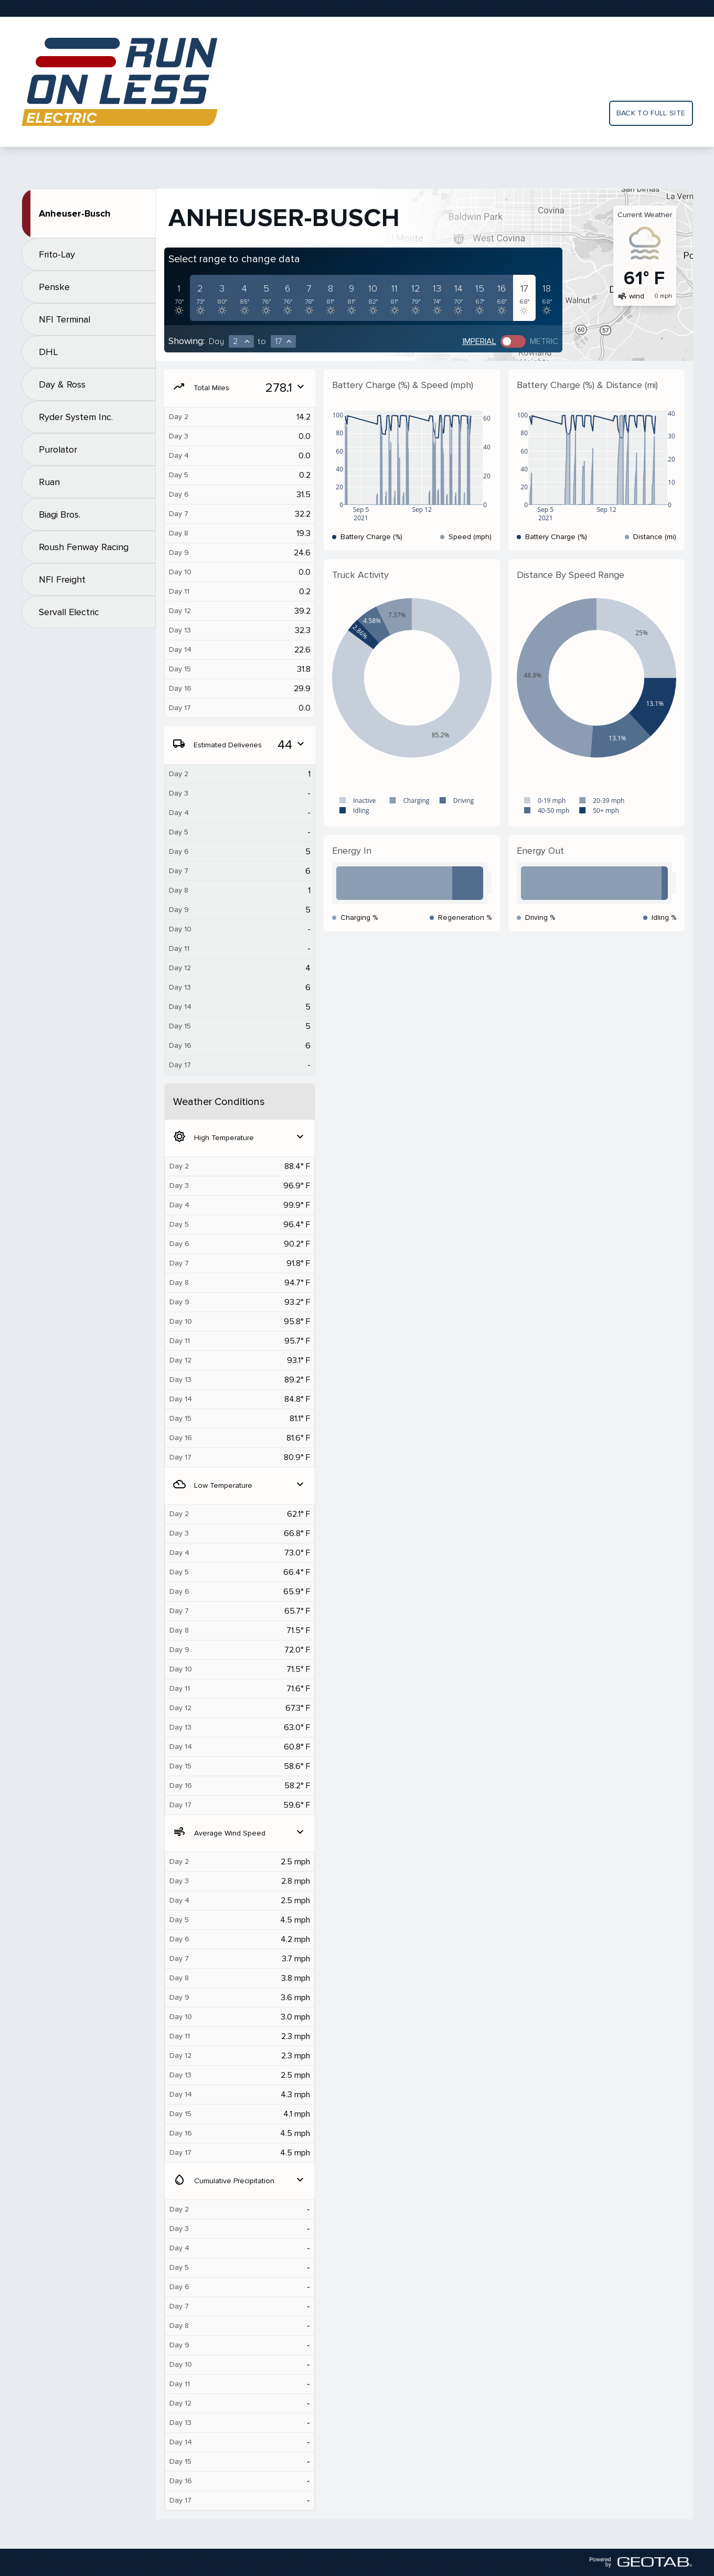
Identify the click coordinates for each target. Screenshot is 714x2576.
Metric (544, 341)
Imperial (479, 341)
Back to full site (651, 113)
